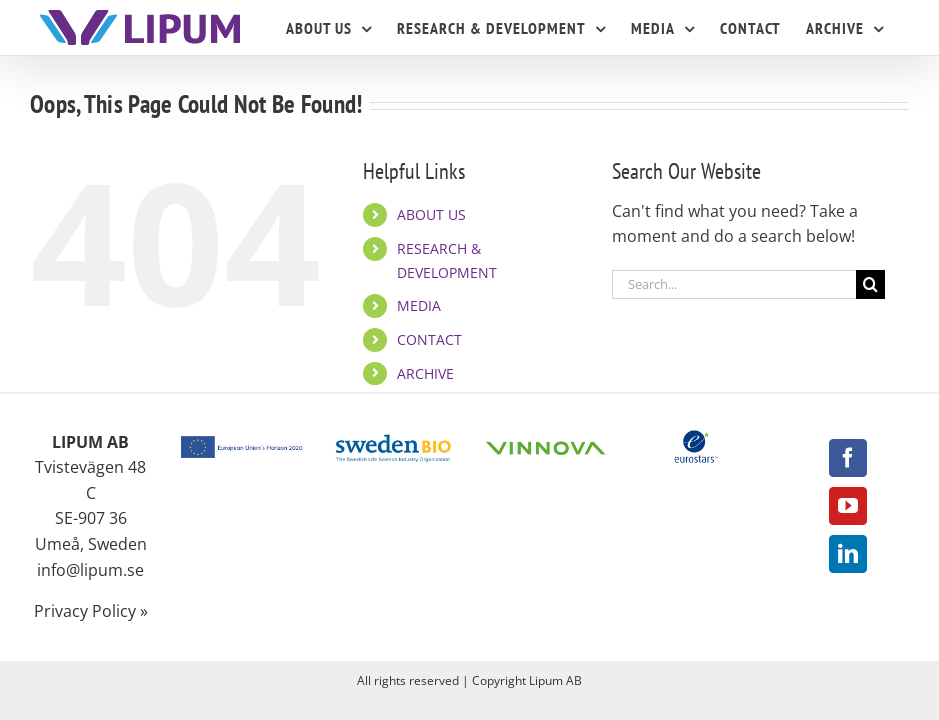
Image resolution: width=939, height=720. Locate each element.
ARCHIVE (425, 373)
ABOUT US (431, 214)
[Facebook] (848, 458)
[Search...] (734, 284)
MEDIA (419, 305)
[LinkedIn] (848, 554)
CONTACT (429, 339)
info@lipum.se (90, 570)
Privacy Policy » (91, 611)
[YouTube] (848, 506)
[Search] (870, 284)
